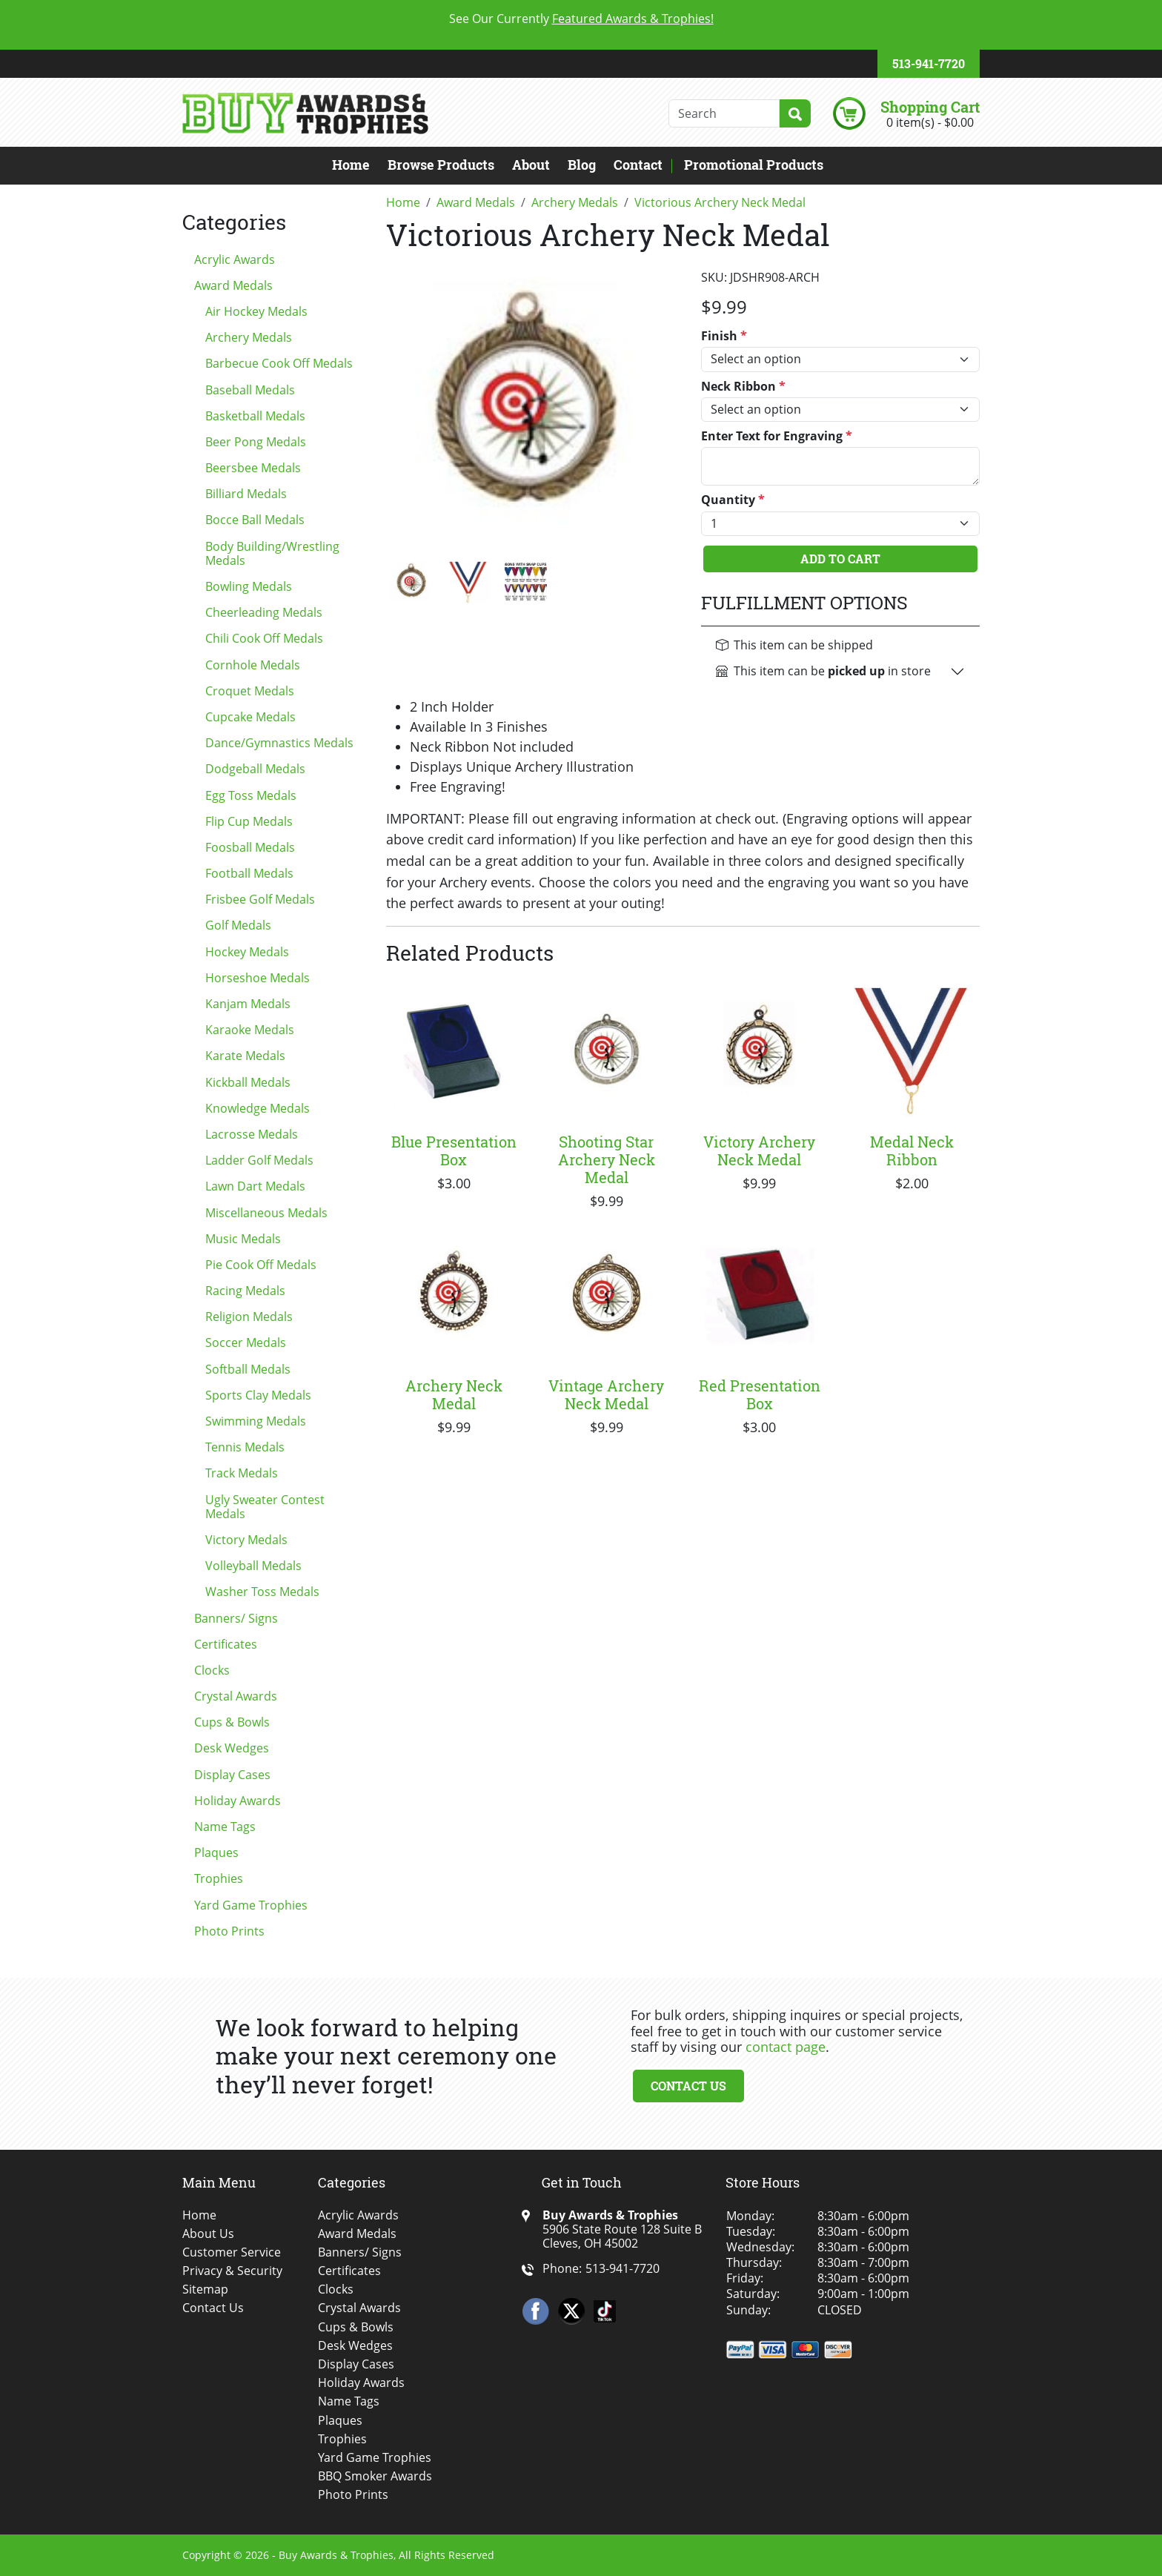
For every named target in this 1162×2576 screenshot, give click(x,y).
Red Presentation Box (759, 1394)
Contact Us (688, 2085)
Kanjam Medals (247, 1004)
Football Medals (249, 873)
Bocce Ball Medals (255, 519)
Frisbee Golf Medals (260, 899)
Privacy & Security (232, 2271)
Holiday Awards (237, 1800)
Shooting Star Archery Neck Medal (606, 1159)
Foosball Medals (250, 847)
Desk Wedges (231, 1748)
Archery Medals (248, 337)
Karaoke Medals (249, 1030)
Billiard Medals (246, 494)
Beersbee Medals (253, 468)
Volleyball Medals (253, 1565)
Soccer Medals (245, 1342)
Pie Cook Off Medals (260, 1264)
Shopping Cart (930, 106)
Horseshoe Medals (257, 978)
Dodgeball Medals (255, 769)
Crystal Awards (235, 1696)
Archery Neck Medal (453, 1394)
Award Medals (233, 285)
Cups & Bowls (232, 1722)
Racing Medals (245, 1290)
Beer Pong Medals (255, 442)
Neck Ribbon (743, 387)
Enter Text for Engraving (776, 436)
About (531, 164)
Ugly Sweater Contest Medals (265, 1506)
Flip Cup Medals (249, 821)
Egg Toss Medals (250, 795)
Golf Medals (238, 925)
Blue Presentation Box (454, 1150)
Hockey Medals (247, 952)
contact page (786, 2047)
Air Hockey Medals (256, 311)
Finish (724, 336)
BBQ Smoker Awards (375, 2476)
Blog (582, 164)
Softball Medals (247, 1369)
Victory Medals (246, 1540)
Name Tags (225, 1826)
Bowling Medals (248, 586)
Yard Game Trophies (251, 1905)
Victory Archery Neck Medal (759, 1150)
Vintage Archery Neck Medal (606, 1394)
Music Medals (243, 1239)
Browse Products (441, 164)
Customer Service (231, 2252)
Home (351, 164)
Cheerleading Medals (263, 612)
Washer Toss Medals (262, 1591)
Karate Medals (245, 1055)
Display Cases (232, 1775)
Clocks (212, 1670)
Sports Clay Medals (258, 1395)
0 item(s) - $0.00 (930, 122)
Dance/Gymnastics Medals (279, 743)
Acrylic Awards (234, 259)
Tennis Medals (245, 1447)
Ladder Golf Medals (259, 1160)
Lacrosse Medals (251, 1134)
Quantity (733, 500)
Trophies (218, 1878)
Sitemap (205, 2289)
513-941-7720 (928, 63)
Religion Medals (249, 1316)
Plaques (216, 1852)
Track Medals (241, 1473)
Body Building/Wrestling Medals (272, 553)
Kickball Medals (247, 1082)
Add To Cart (840, 558)
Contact (638, 164)
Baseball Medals (250, 390)
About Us (208, 2234)
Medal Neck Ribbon (912, 1150)
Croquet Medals (249, 691)
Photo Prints (229, 1931)
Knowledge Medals (257, 1108)
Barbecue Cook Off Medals (279, 363)
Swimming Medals (255, 1421)
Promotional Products (753, 164)
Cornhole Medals (252, 665)
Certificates (225, 1644)
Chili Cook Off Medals (264, 638)
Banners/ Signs (236, 1618)
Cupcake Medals (250, 717)
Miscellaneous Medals (266, 1213)
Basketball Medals (255, 416)
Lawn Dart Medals (255, 1186)
